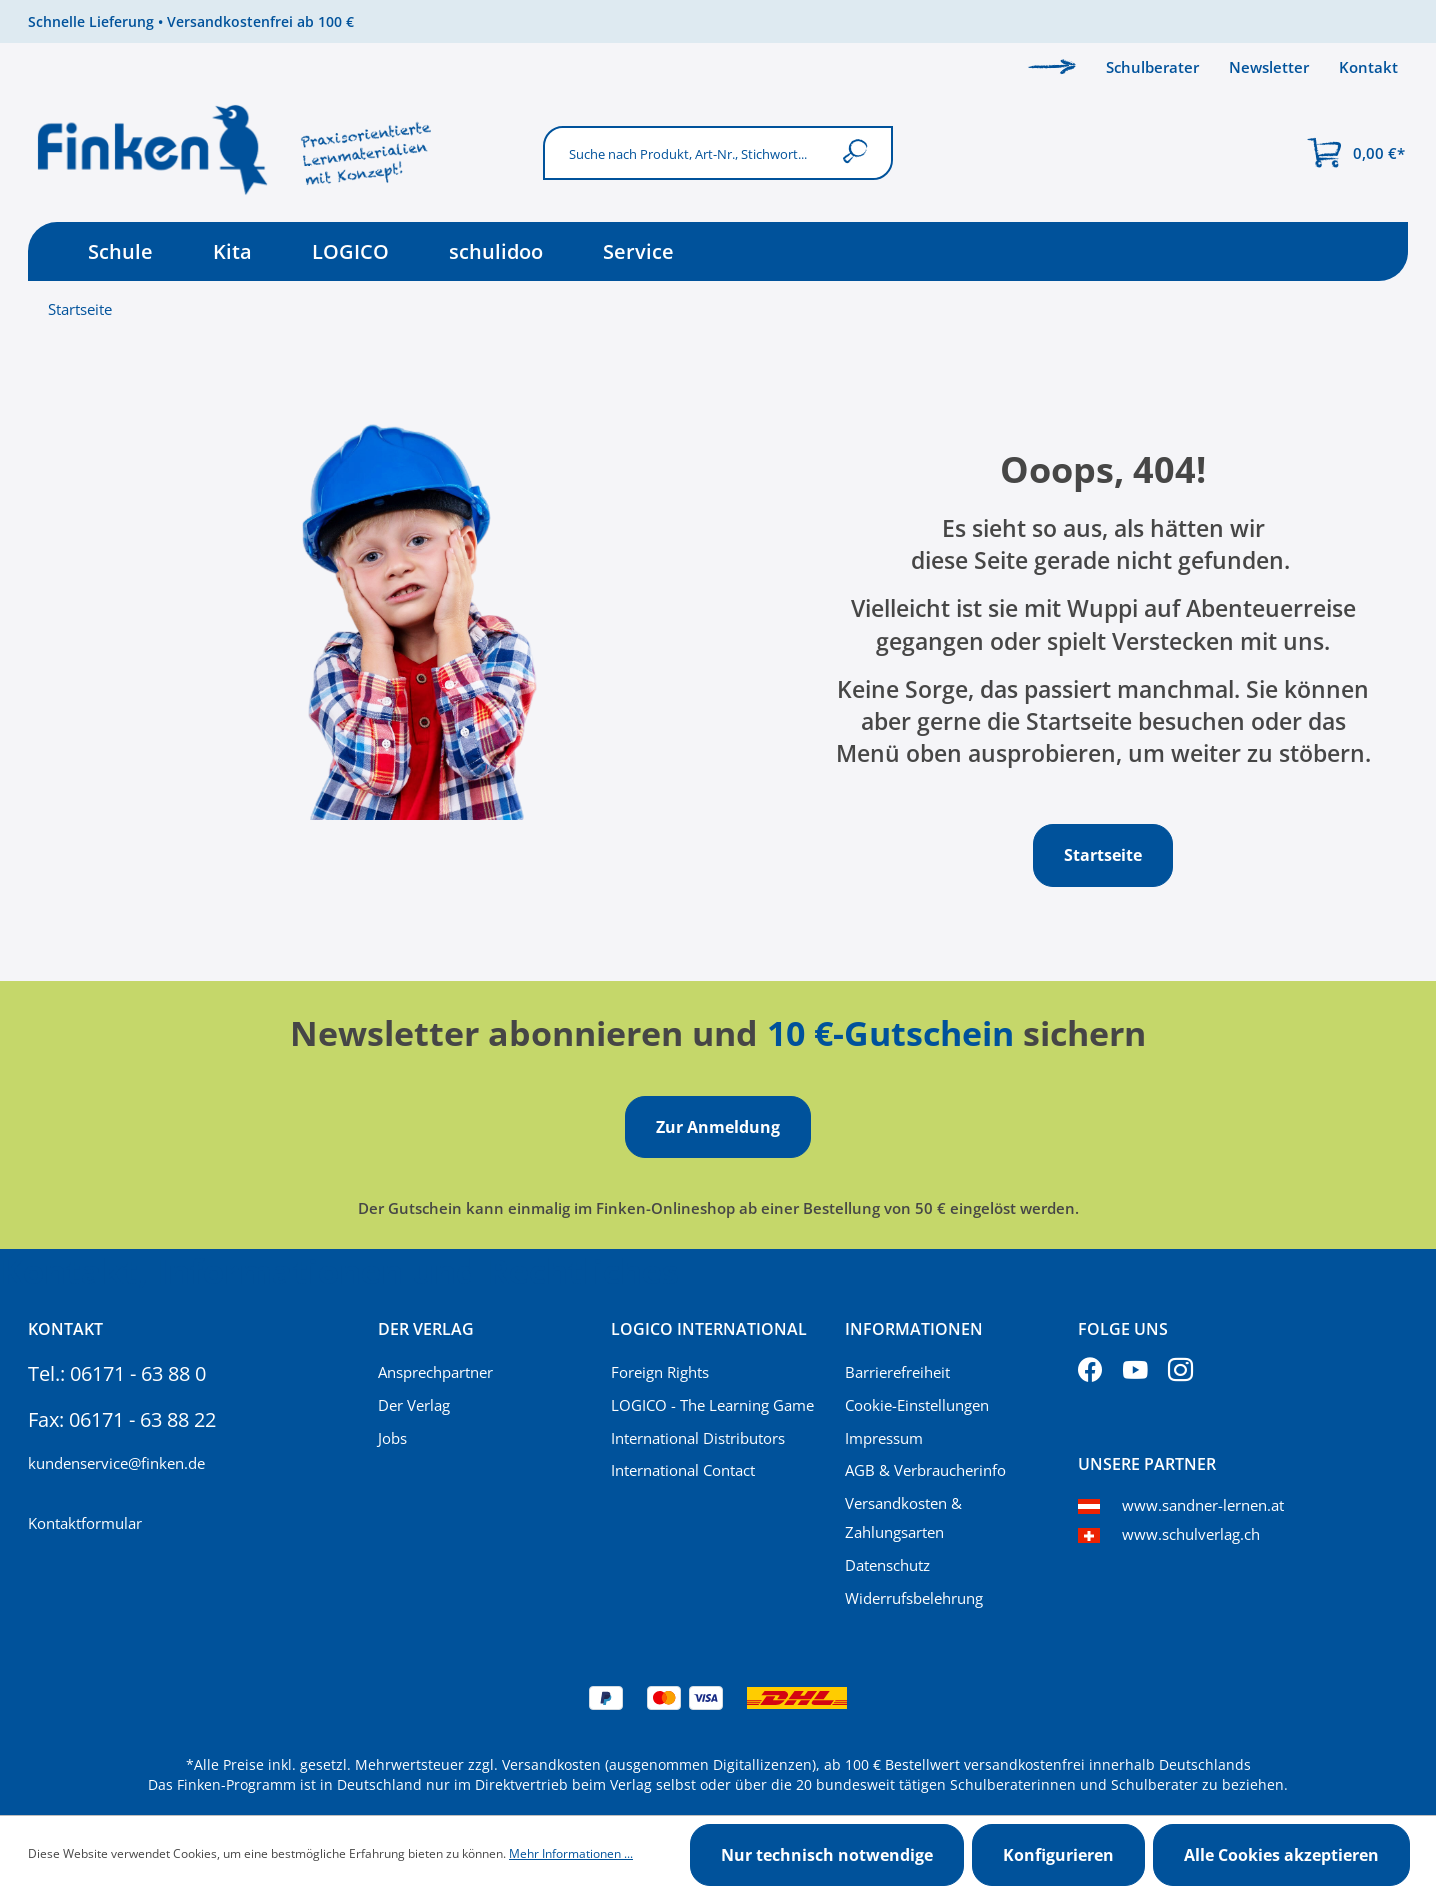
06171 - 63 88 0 (138, 1373)
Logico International (709, 1329)
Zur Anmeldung (718, 1127)
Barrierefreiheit (897, 1372)
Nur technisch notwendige (827, 1855)
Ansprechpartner (435, 1372)
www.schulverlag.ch (1191, 1534)
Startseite (80, 309)
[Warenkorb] (1356, 153)
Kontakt (1368, 67)
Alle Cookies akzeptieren (1281, 1855)
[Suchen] (859, 152)
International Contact (683, 1470)
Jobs (392, 1438)
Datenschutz (887, 1565)
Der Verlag (414, 1405)
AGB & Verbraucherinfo (925, 1470)
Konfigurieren (1058, 1855)
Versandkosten (551, 1764)
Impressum (884, 1438)
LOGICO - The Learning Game (712, 1405)
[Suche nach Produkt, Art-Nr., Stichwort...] (687, 152)
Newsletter (1269, 67)
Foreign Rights (660, 1372)
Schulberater (1152, 67)
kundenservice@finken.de (116, 1463)
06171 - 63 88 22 (142, 1419)
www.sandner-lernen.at (1203, 1505)
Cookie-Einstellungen (917, 1405)
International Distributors (698, 1438)
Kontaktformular (85, 1523)
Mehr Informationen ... (571, 1853)
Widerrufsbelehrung (914, 1598)
